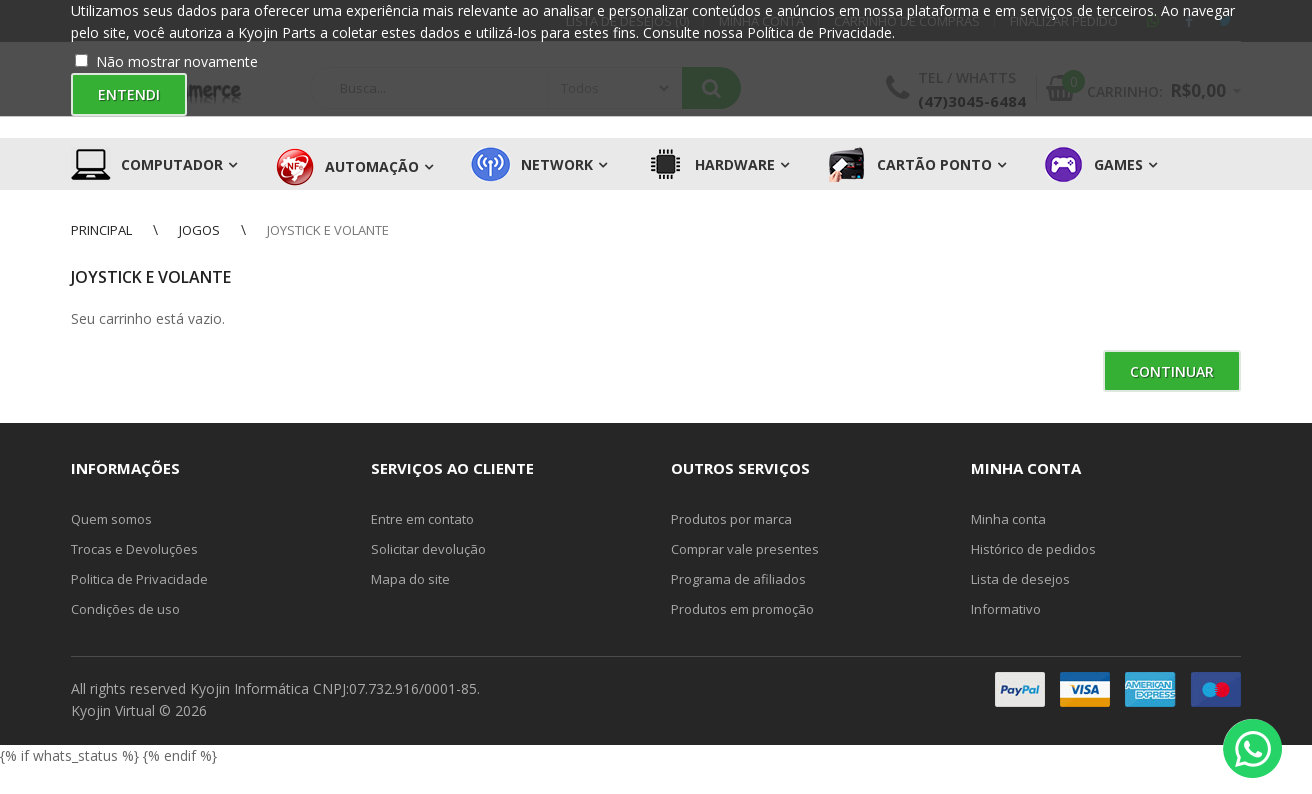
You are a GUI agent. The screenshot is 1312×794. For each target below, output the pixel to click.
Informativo (1006, 609)
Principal (101, 230)
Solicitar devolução (428, 549)
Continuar (1172, 371)
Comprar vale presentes (745, 549)
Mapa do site (410, 579)
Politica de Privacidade (139, 579)
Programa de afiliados (738, 579)
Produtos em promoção (742, 609)
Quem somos (111, 519)
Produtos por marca (731, 519)
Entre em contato (422, 519)
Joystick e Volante (328, 230)
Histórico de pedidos (1033, 549)
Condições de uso (125, 609)
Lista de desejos (1020, 579)
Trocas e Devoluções (134, 549)
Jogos (199, 230)
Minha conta (1008, 519)
